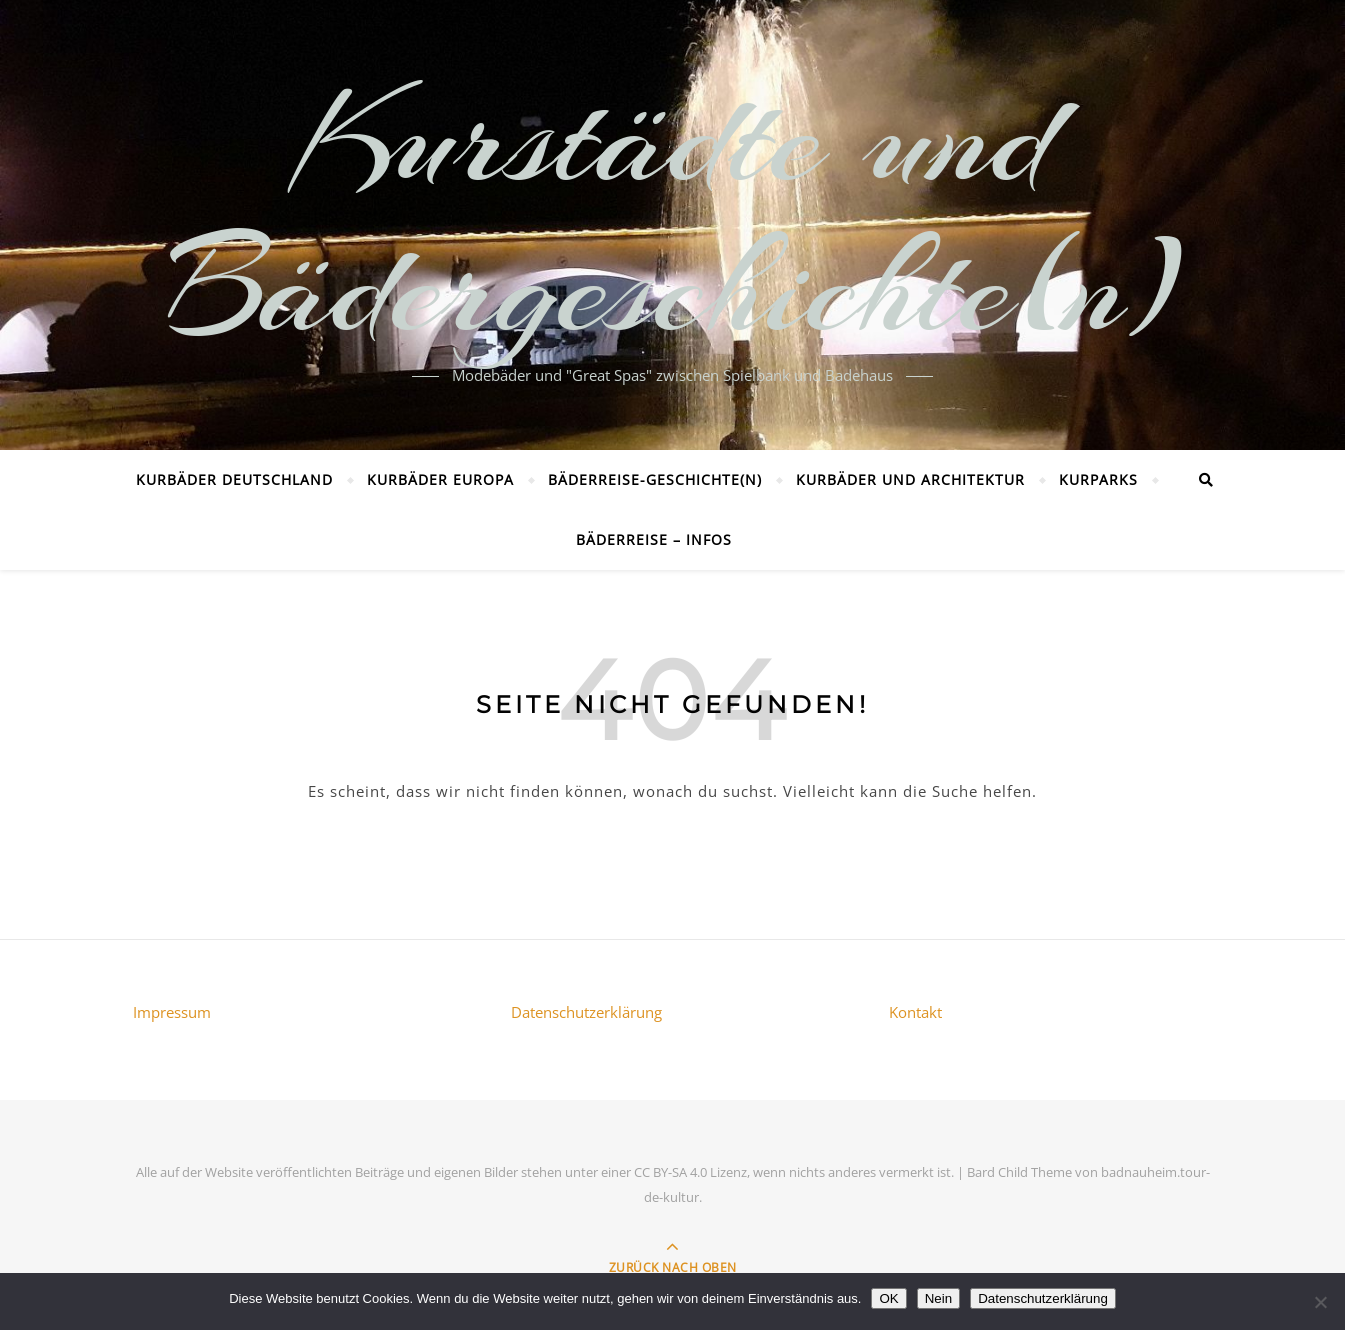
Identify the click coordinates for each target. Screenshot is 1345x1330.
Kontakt (915, 1012)
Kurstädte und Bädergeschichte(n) (672, 213)
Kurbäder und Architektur (910, 479)
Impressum (172, 1012)
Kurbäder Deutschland (234, 479)
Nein (938, 1298)
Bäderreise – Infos (654, 539)
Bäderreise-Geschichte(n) (655, 479)
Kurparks (1098, 479)
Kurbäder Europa (440, 479)
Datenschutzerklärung (586, 1012)
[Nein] (1320, 1302)
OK (888, 1298)
